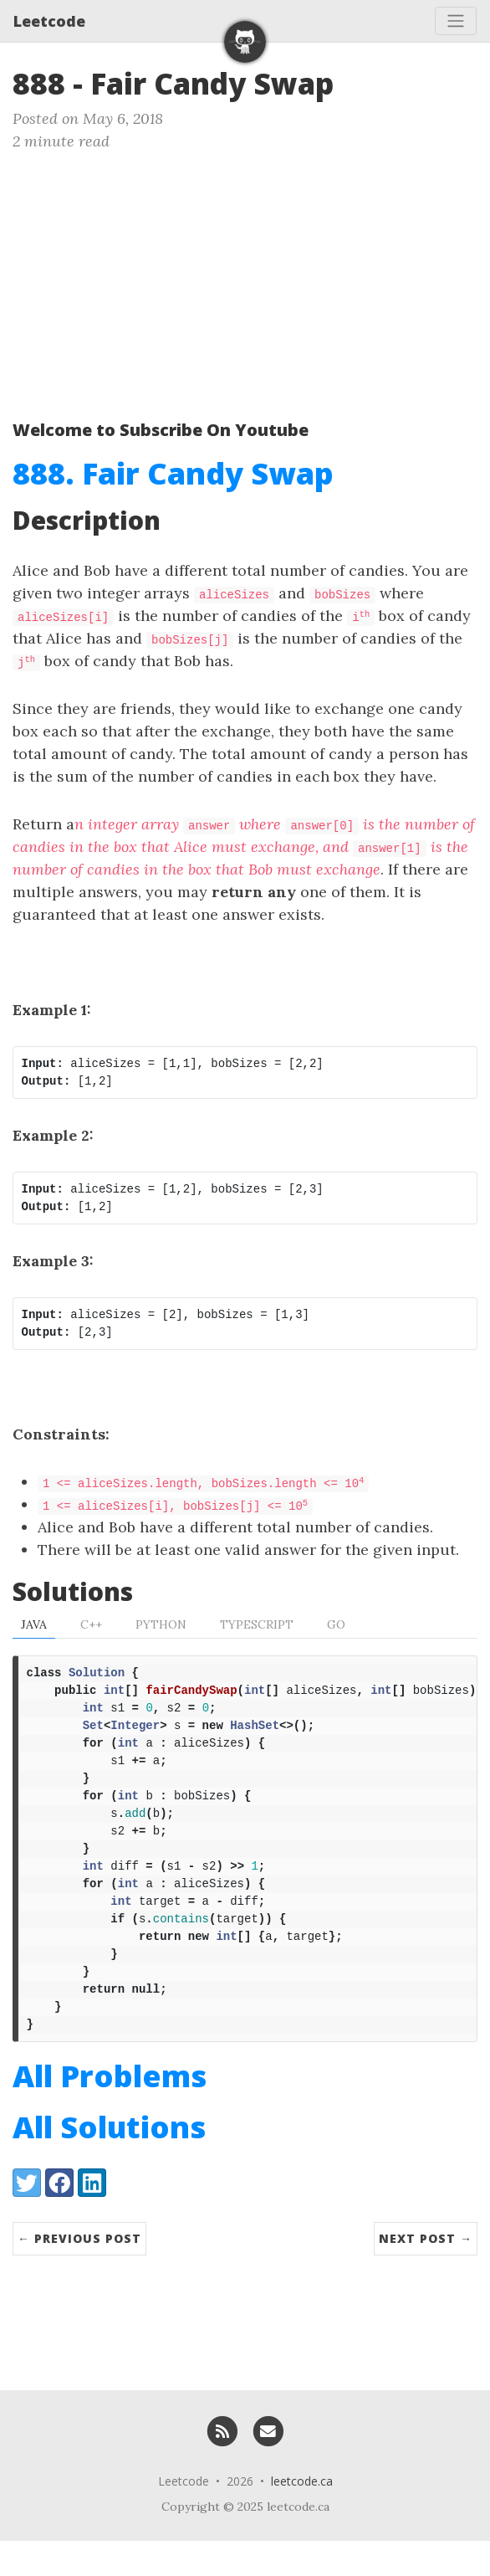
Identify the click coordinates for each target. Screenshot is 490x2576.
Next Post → (425, 2273)
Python (160, 1624)
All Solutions (109, 2162)
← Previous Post (79, 2273)
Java (34, 1624)
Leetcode (49, 21)
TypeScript (256, 1624)
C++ (91, 1624)
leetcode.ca (302, 2516)
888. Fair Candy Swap (173, 473)
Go (336, 1624)
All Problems (110, 2111)
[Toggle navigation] (456, 21)
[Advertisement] (245, 278)
